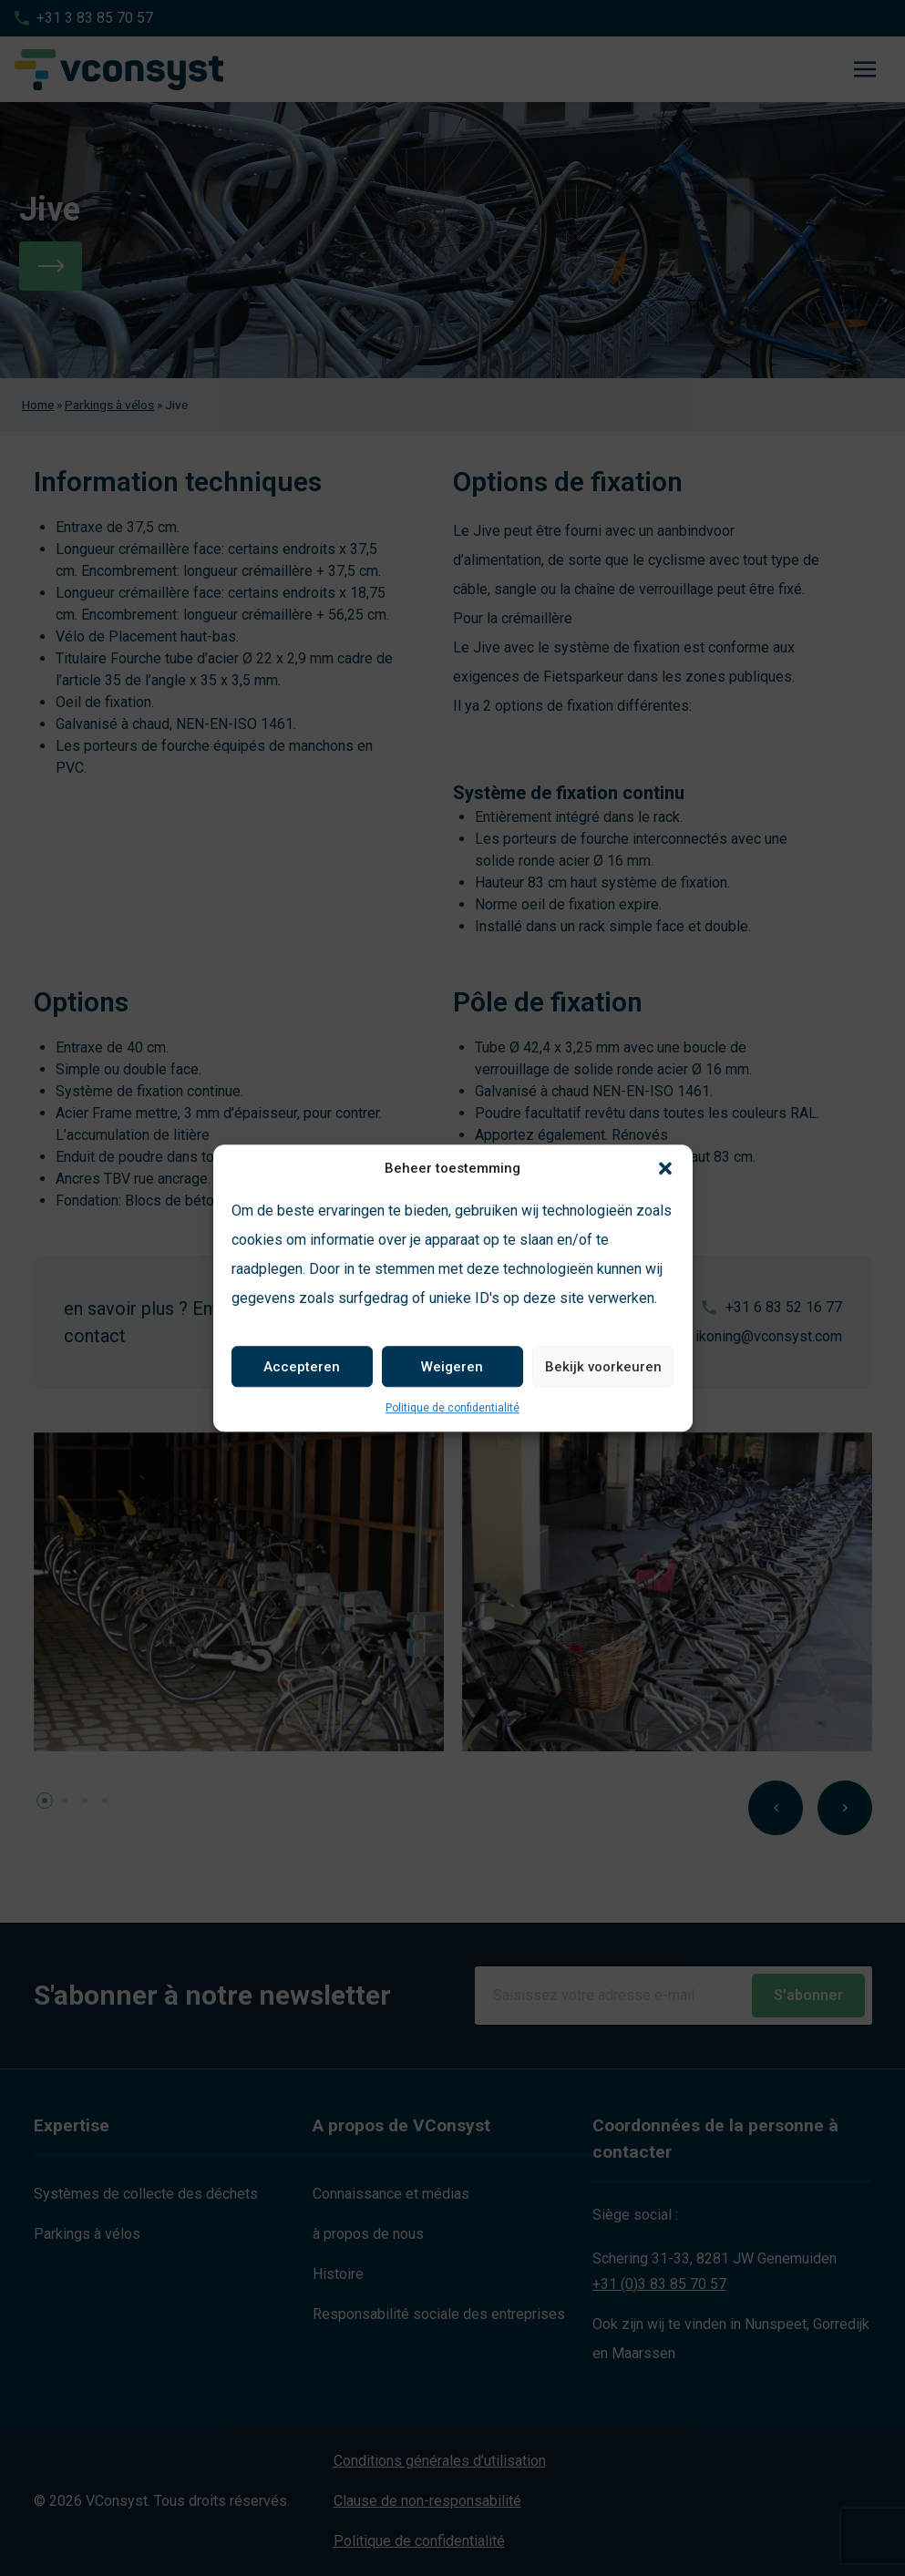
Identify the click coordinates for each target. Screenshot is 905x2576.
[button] (665, 1168)
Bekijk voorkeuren (603, 1367)
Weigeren (452, 1367)
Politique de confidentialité (452, 1407)
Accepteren (301, 1367)
